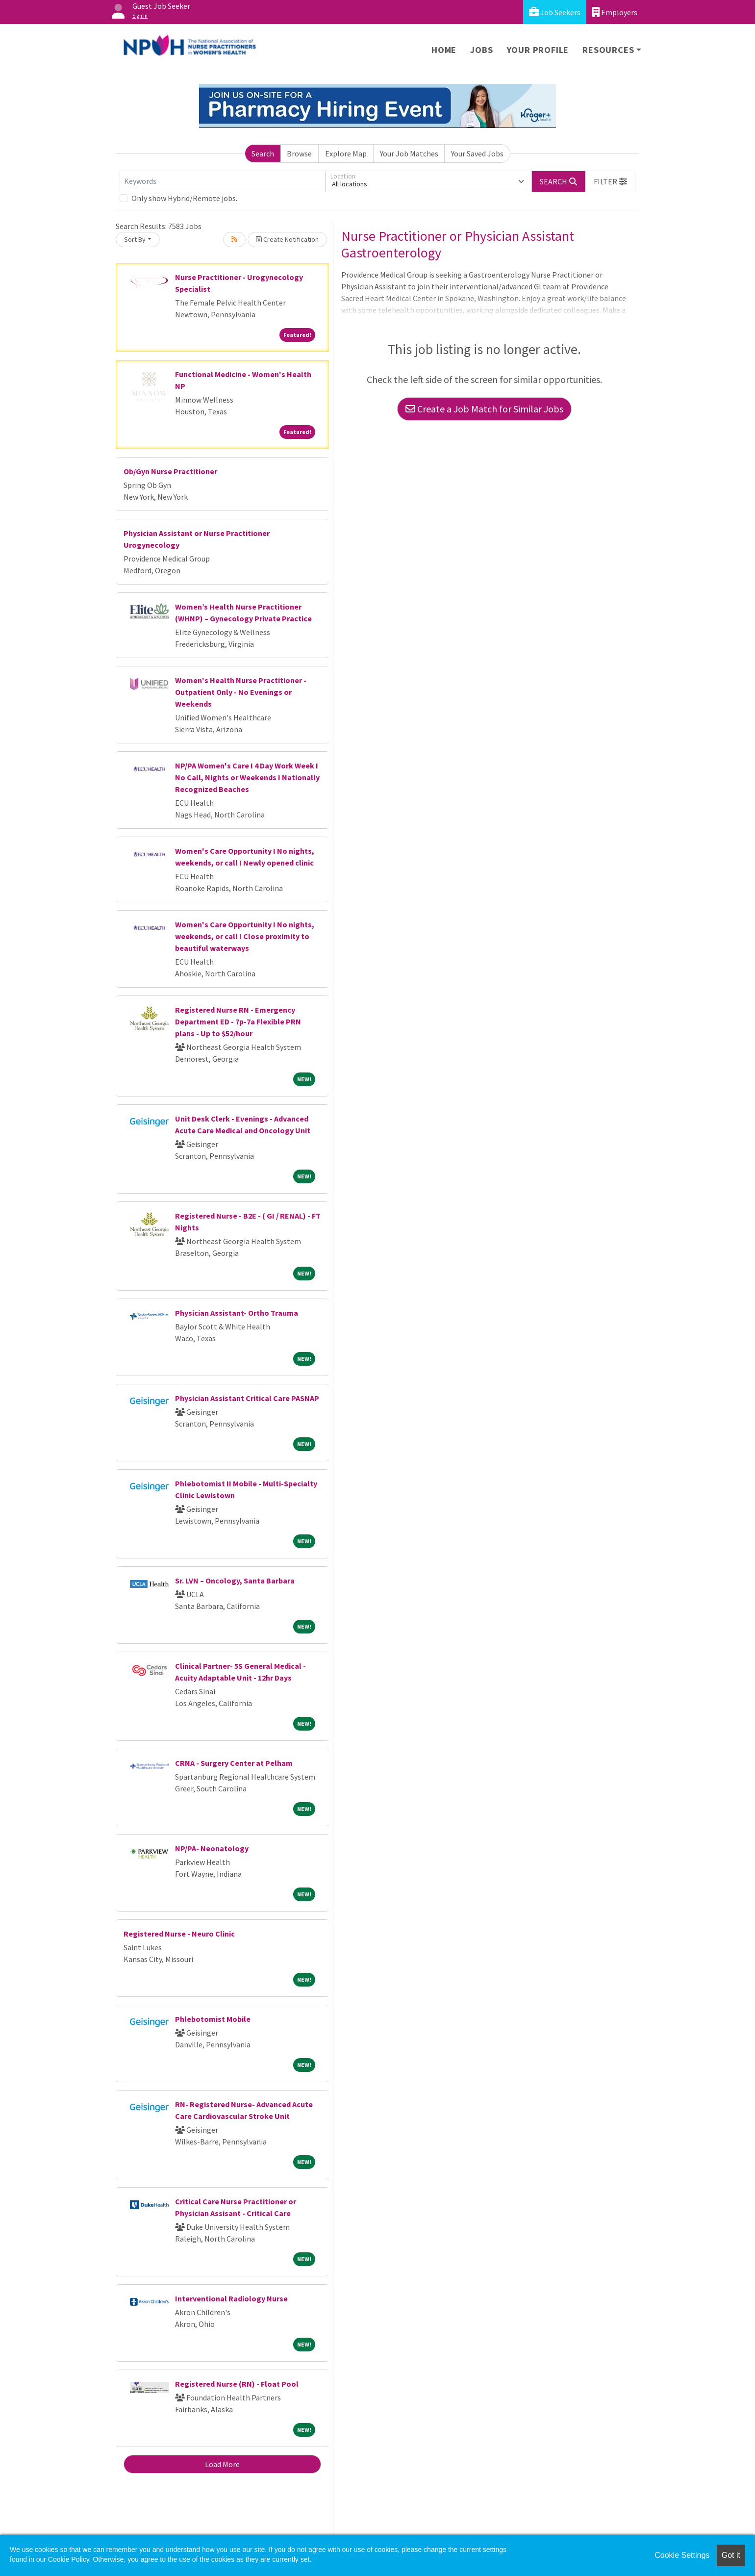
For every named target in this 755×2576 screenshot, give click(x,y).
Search (263, 153)
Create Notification (287, 239)
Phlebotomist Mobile (213, 2019)
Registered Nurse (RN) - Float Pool (237, 2384)
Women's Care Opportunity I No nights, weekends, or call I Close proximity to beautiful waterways (244, 936)
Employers (614, 12)
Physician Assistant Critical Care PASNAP (247, 1398)
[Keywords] (223, 181)
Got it (731, 2555)
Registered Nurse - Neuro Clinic (179, 1933)
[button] (610, 181)
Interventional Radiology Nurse (231, 2298)
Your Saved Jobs (477, 153)
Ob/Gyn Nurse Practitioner (170, 471)
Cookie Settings (681, 2555)
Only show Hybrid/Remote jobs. (184, 198)
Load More (222, 2464)
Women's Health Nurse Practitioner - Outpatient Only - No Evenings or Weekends (240, 692)
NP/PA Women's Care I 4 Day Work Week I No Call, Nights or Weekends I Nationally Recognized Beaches (247, 777)
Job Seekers (554, 12)
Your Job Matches (409, 153)
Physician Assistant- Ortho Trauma (236, 1313)
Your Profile (538, 49)
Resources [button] (608, 49)
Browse (299, 153)
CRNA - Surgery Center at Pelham (234, 1763)
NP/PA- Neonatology (212, 1848)
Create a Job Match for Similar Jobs (484, 409)
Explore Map (346, 153)
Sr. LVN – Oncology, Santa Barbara (235, 1580)
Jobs (481, 49)
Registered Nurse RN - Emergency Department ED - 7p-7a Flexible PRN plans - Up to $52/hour (238, 1021)
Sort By (135, 239)
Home (443, 49)
